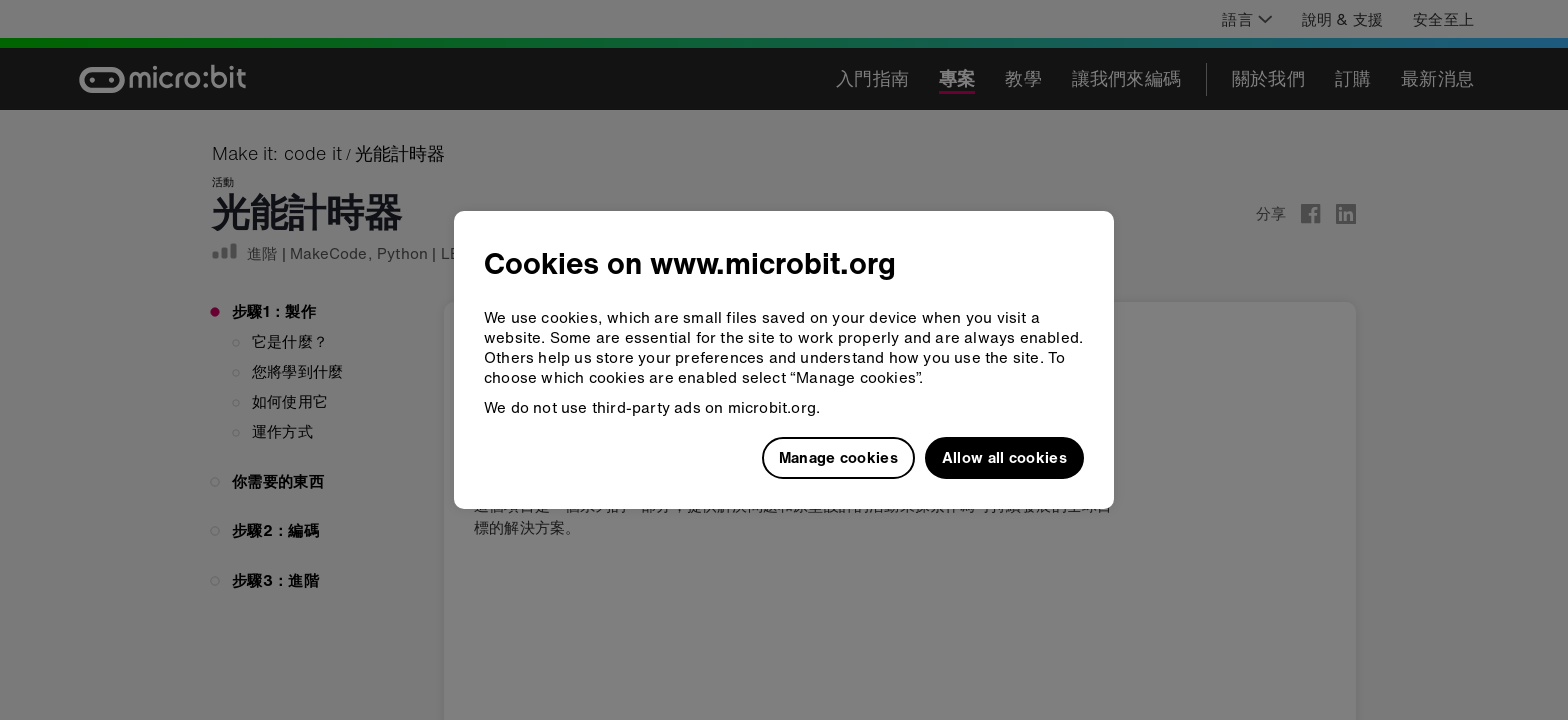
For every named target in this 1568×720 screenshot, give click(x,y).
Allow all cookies (1004, 457)
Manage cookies (838, 457)
